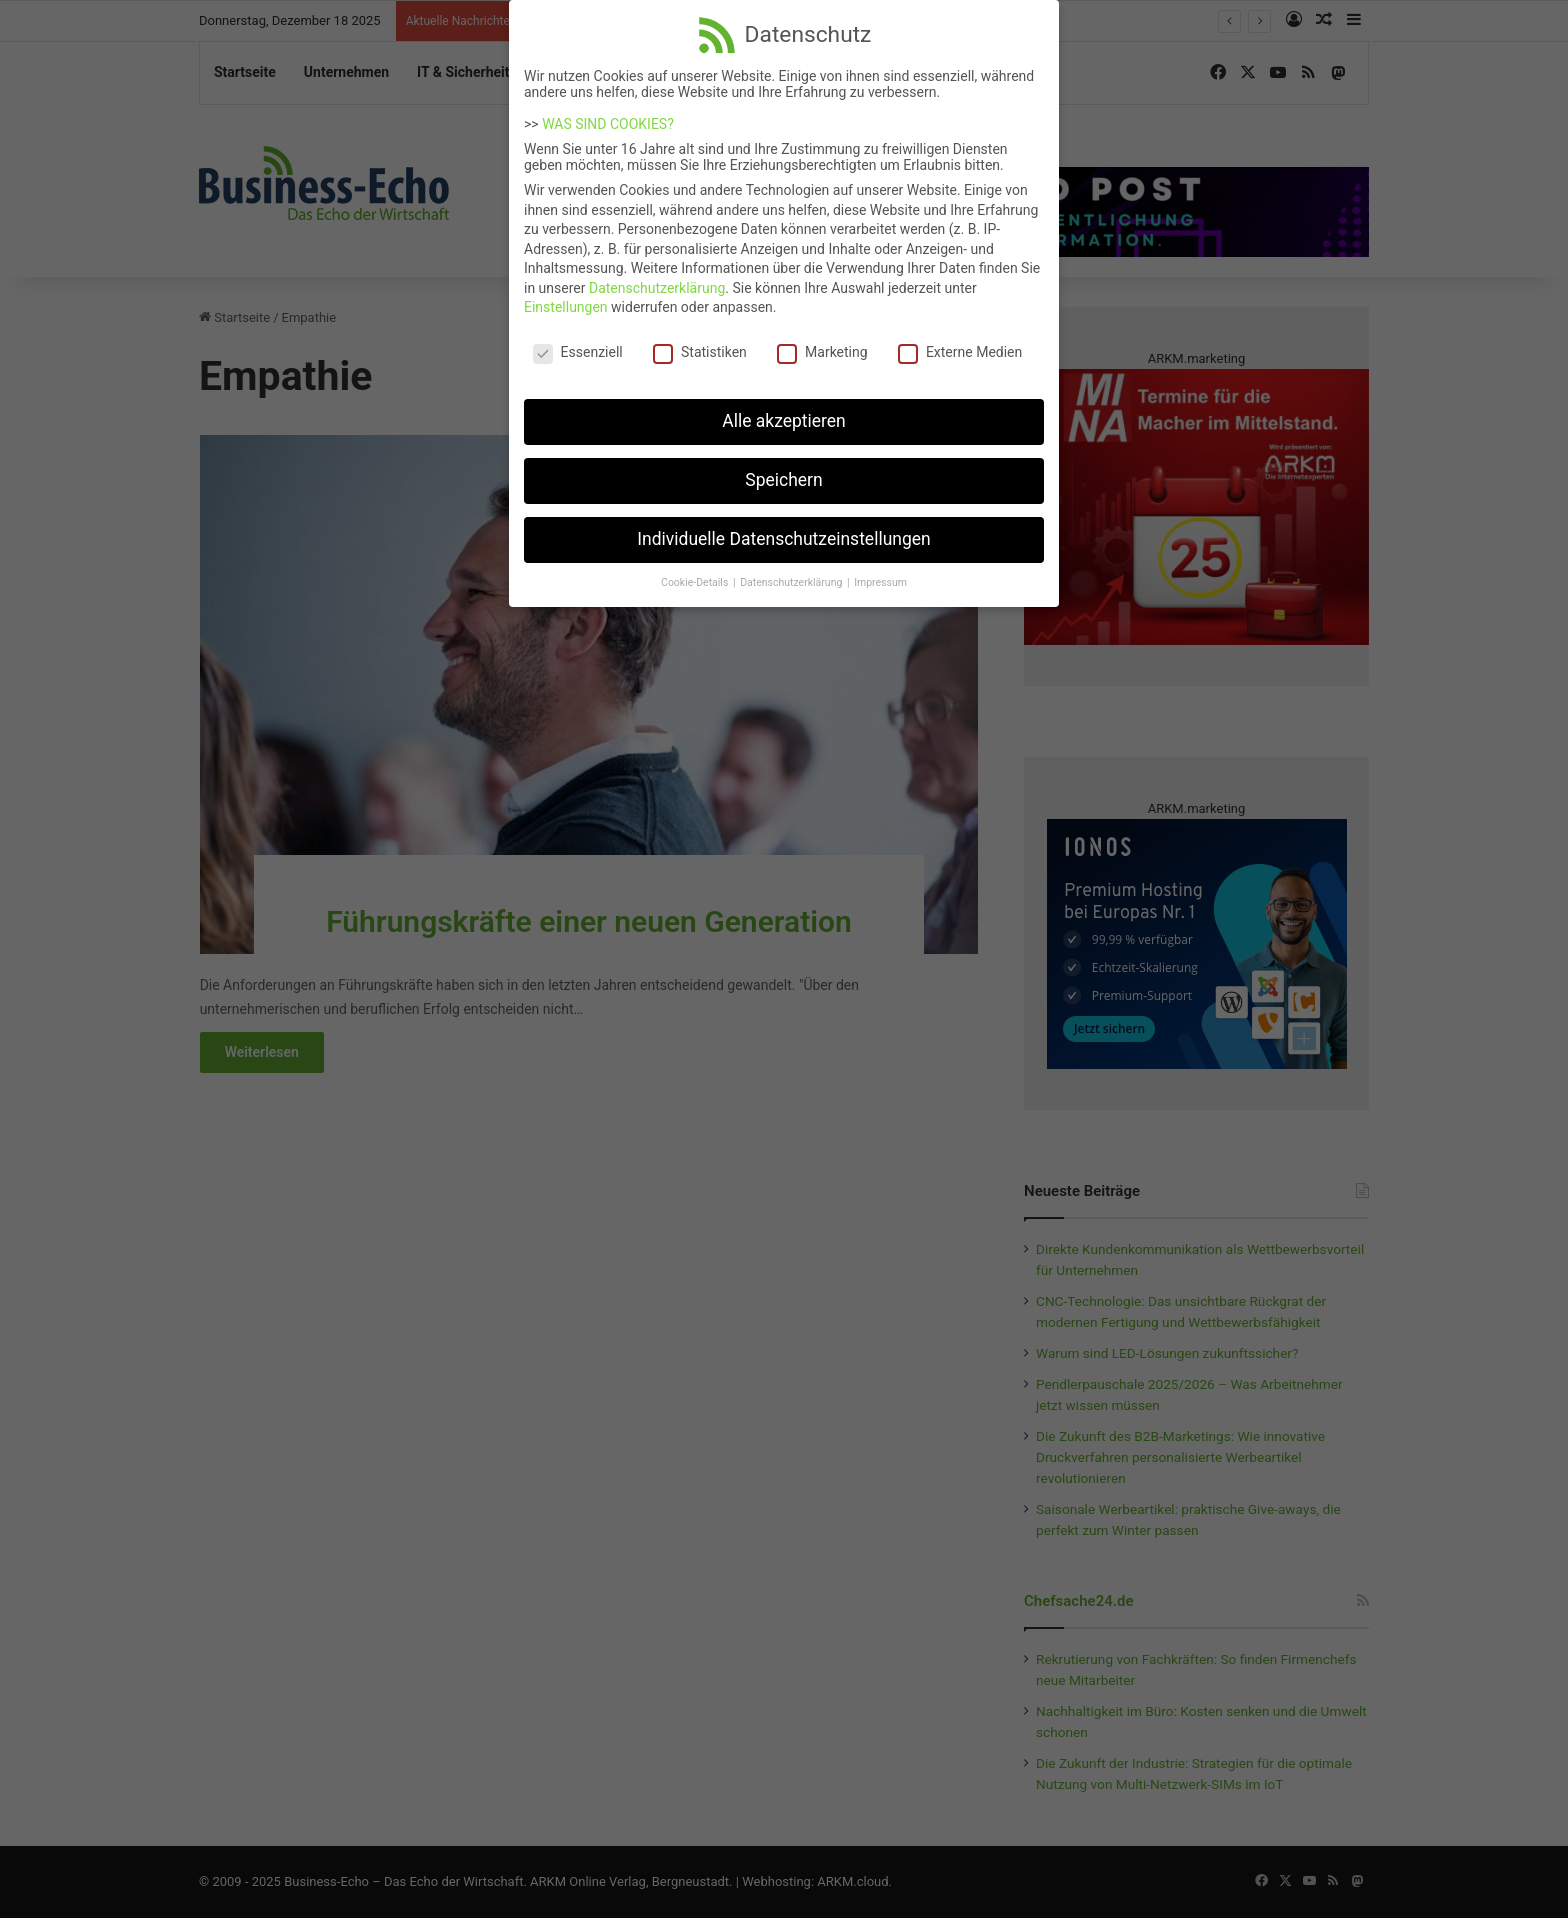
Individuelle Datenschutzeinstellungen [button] (783, 524)
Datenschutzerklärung (657, 273)
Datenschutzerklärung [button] (792, 567)
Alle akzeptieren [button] (784, 406)
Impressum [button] (880, 567)
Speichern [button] (783, 465)
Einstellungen (566, 293)
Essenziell (578, 338)
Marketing (822, 338)
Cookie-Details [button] (696, 567)
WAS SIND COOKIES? (608, 109)
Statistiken (700, 338)
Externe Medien (960, 338)
